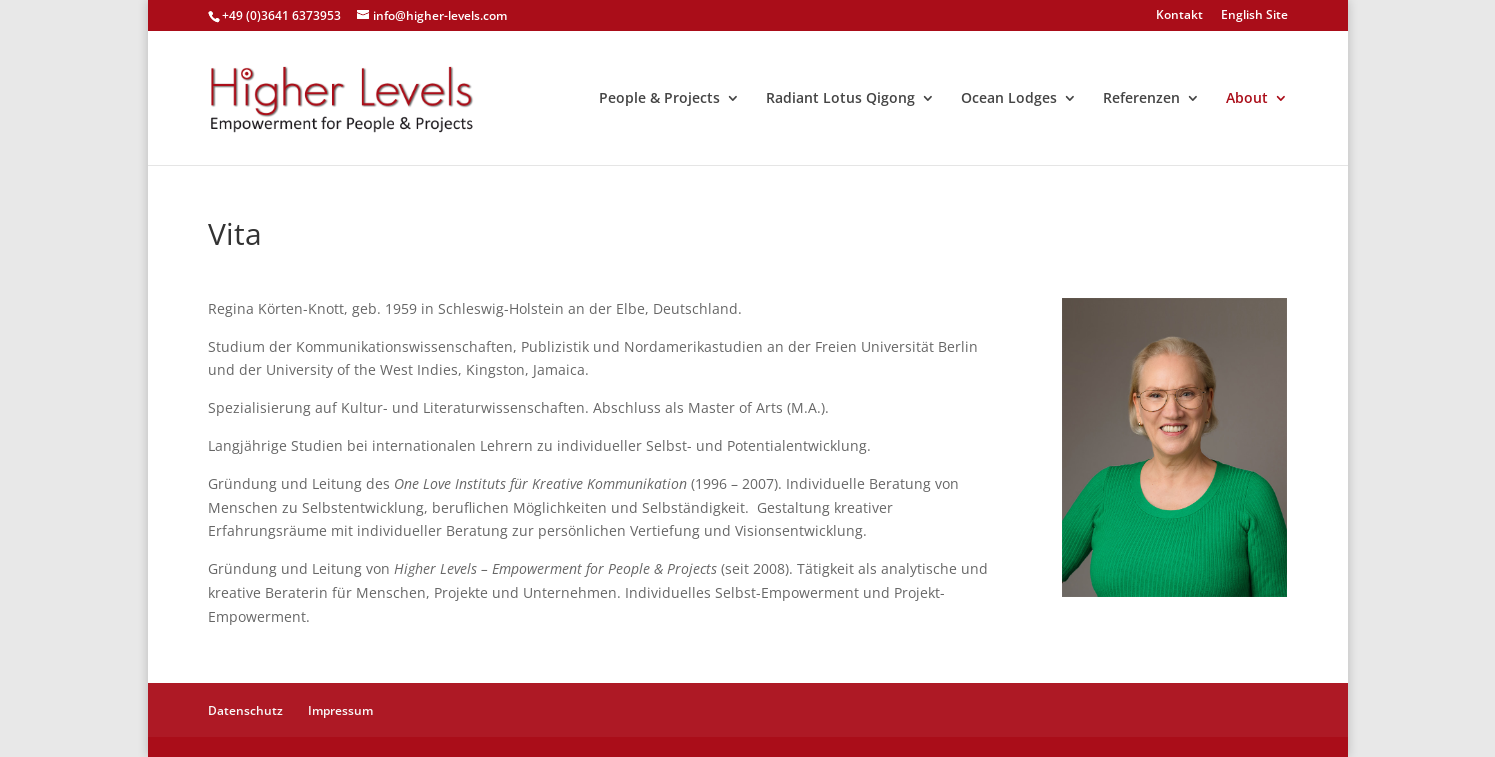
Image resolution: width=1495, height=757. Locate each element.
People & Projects (659, 99)
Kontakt (1179, 16)
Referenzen (1141, 99)
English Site (1254, 16)
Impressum (340, 710)
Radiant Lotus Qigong (840, 99)
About (1247, 99)
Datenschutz (245, 710)
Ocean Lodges (1009, 99)
